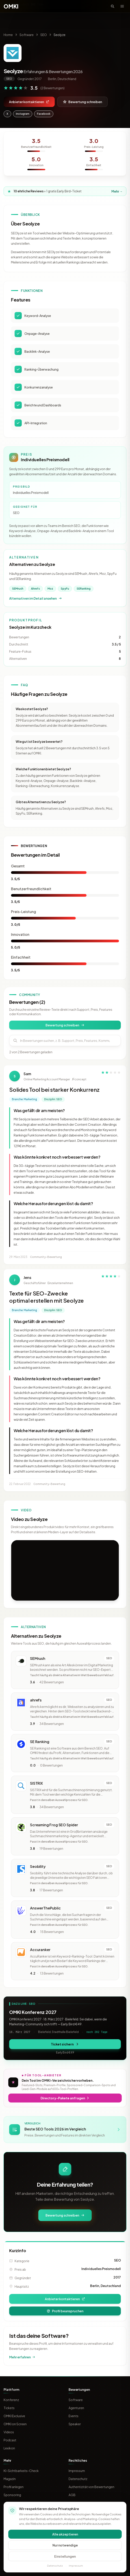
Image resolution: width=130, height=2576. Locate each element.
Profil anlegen (14, 2487)
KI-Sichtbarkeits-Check (21, 2471)
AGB (72, 2495)
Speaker (75, 2424)
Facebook (43, 113)
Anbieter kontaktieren (29, 102)
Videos (9, 2432)
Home (8, 35)
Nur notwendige (65, 2545)
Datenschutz (78, 2479)
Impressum (77, 2471)
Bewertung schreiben (82, 102)
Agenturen (76, 2408)
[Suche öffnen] (112, 6)
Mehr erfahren (22, 2357)
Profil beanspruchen (65, 2311)
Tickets (9, 2408)
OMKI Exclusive (14, 2416)
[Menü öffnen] (122, 6)
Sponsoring (12, 2495)
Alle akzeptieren (65, 2534)
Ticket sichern (65, 2044)
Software (27, 35)
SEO (43, 35)
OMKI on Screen (15, 2424)
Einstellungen (65, 2556)
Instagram (22, 113)
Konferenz (11, 2400)
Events (73, 2416)
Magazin (10, 2479)
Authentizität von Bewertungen (91, 2487)
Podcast (10, 2440)
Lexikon (9, 2448)
